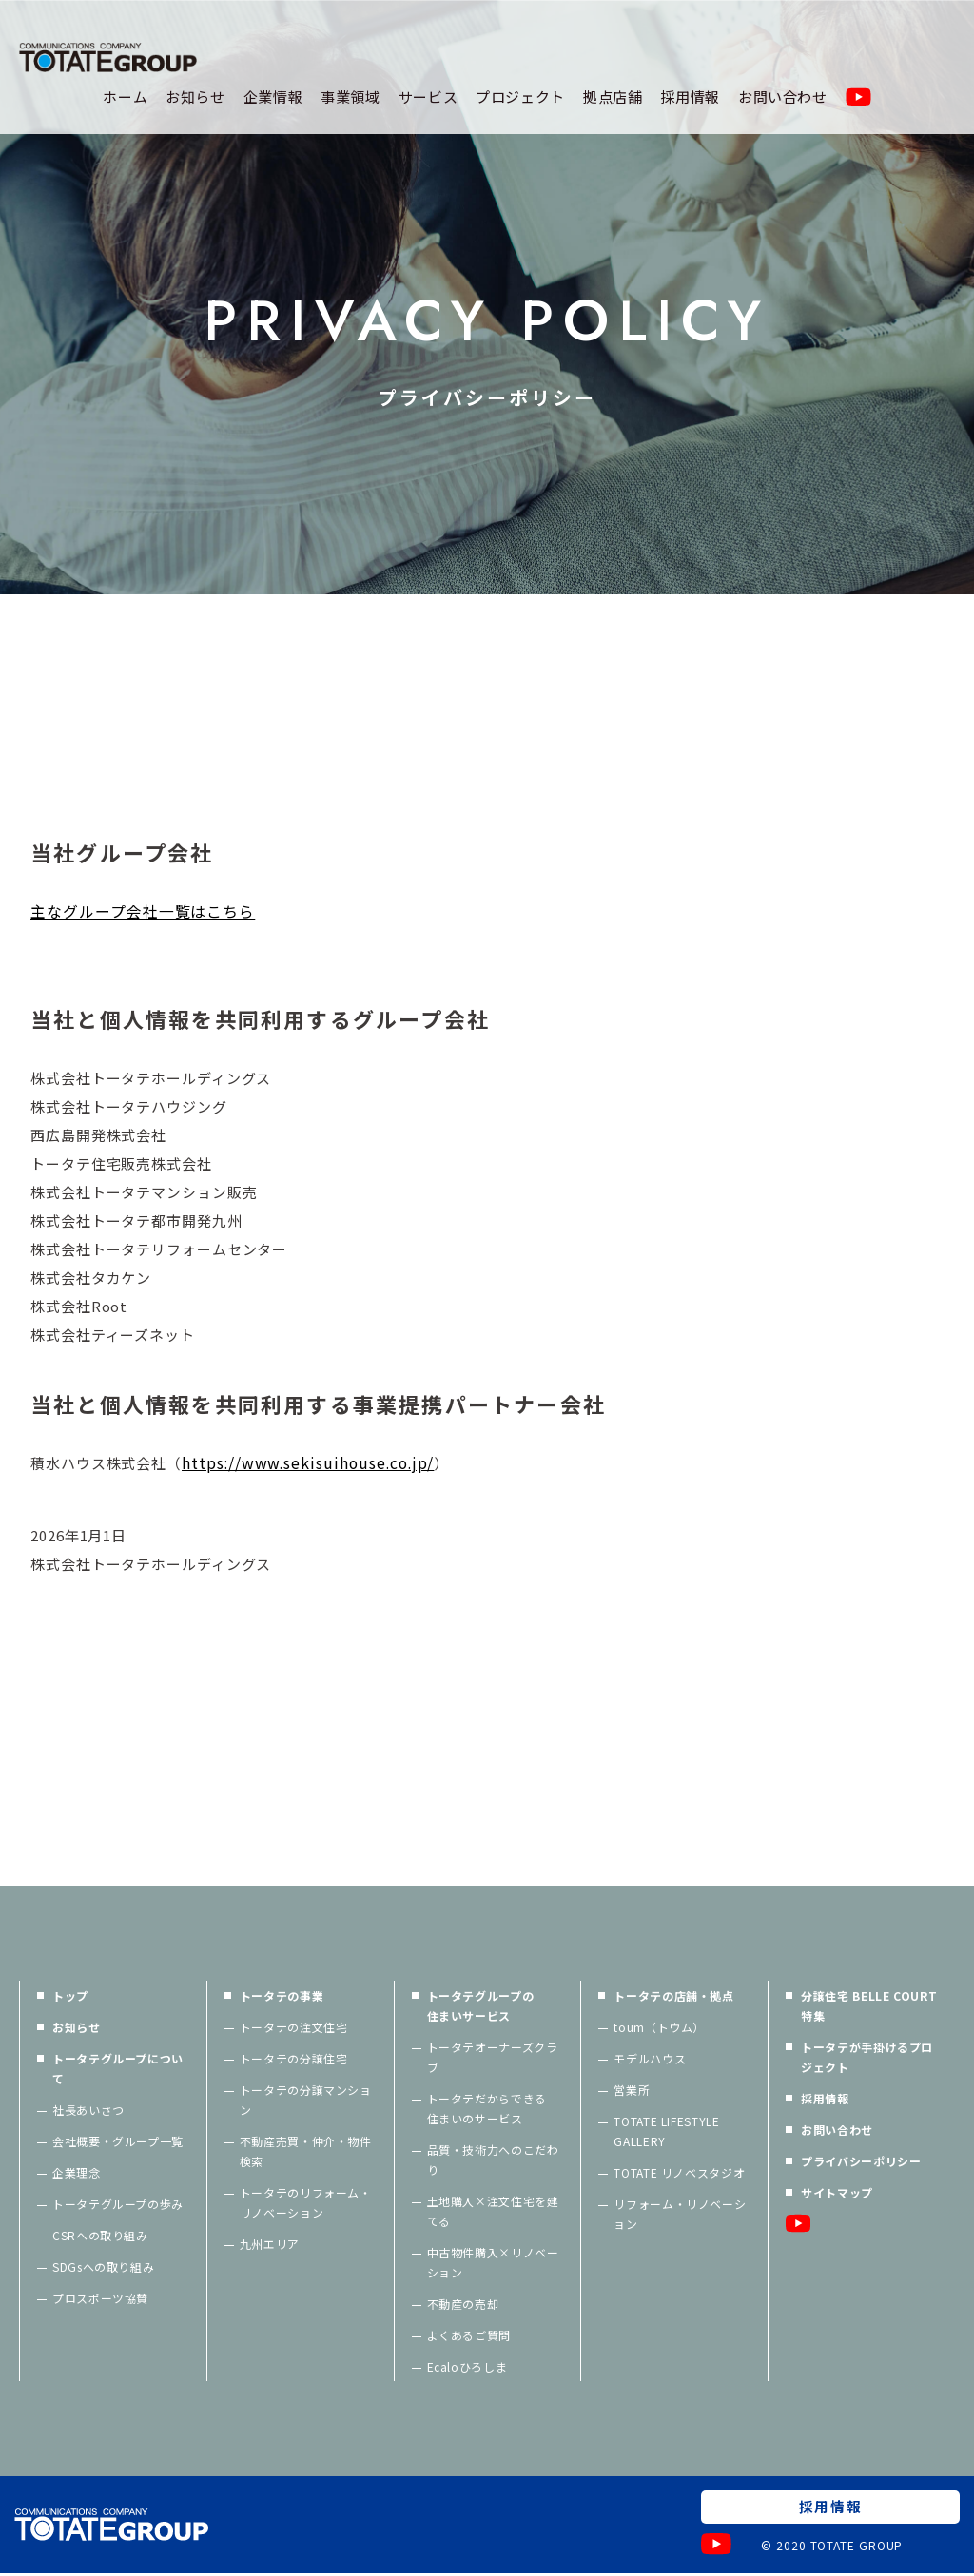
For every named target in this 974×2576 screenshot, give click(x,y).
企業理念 (76, 2174)
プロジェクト (520, 97)
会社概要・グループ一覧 (118, 2143)
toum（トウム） (659, 2029)
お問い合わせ (783, 97)
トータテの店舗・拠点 (673, 1997)
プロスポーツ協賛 (100, 2300)
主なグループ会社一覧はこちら (142, 912)
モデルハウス (650, 2060)
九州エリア (270, 2245)
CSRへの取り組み (100, 2237)
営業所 (632, 2091)
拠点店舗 (613, 97)
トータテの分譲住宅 (294, 2060)
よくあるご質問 (469, 2337)
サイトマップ (837, 2194)
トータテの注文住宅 (294, 2029)
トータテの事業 (281, 1997)
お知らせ (195, 97)
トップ (70, 1997)
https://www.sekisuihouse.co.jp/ (311, 1464)
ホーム (125, 97)
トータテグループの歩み (118, 2206)
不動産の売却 (463, 2305)
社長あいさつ (88, 2111)
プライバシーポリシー (861, 2163)
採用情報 (690, 97)
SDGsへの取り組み (103, 2268)
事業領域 (350, 97)
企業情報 (273, 97)
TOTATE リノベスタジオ (679, 2174)
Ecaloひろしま (467, 2368)
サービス (428, 97)
